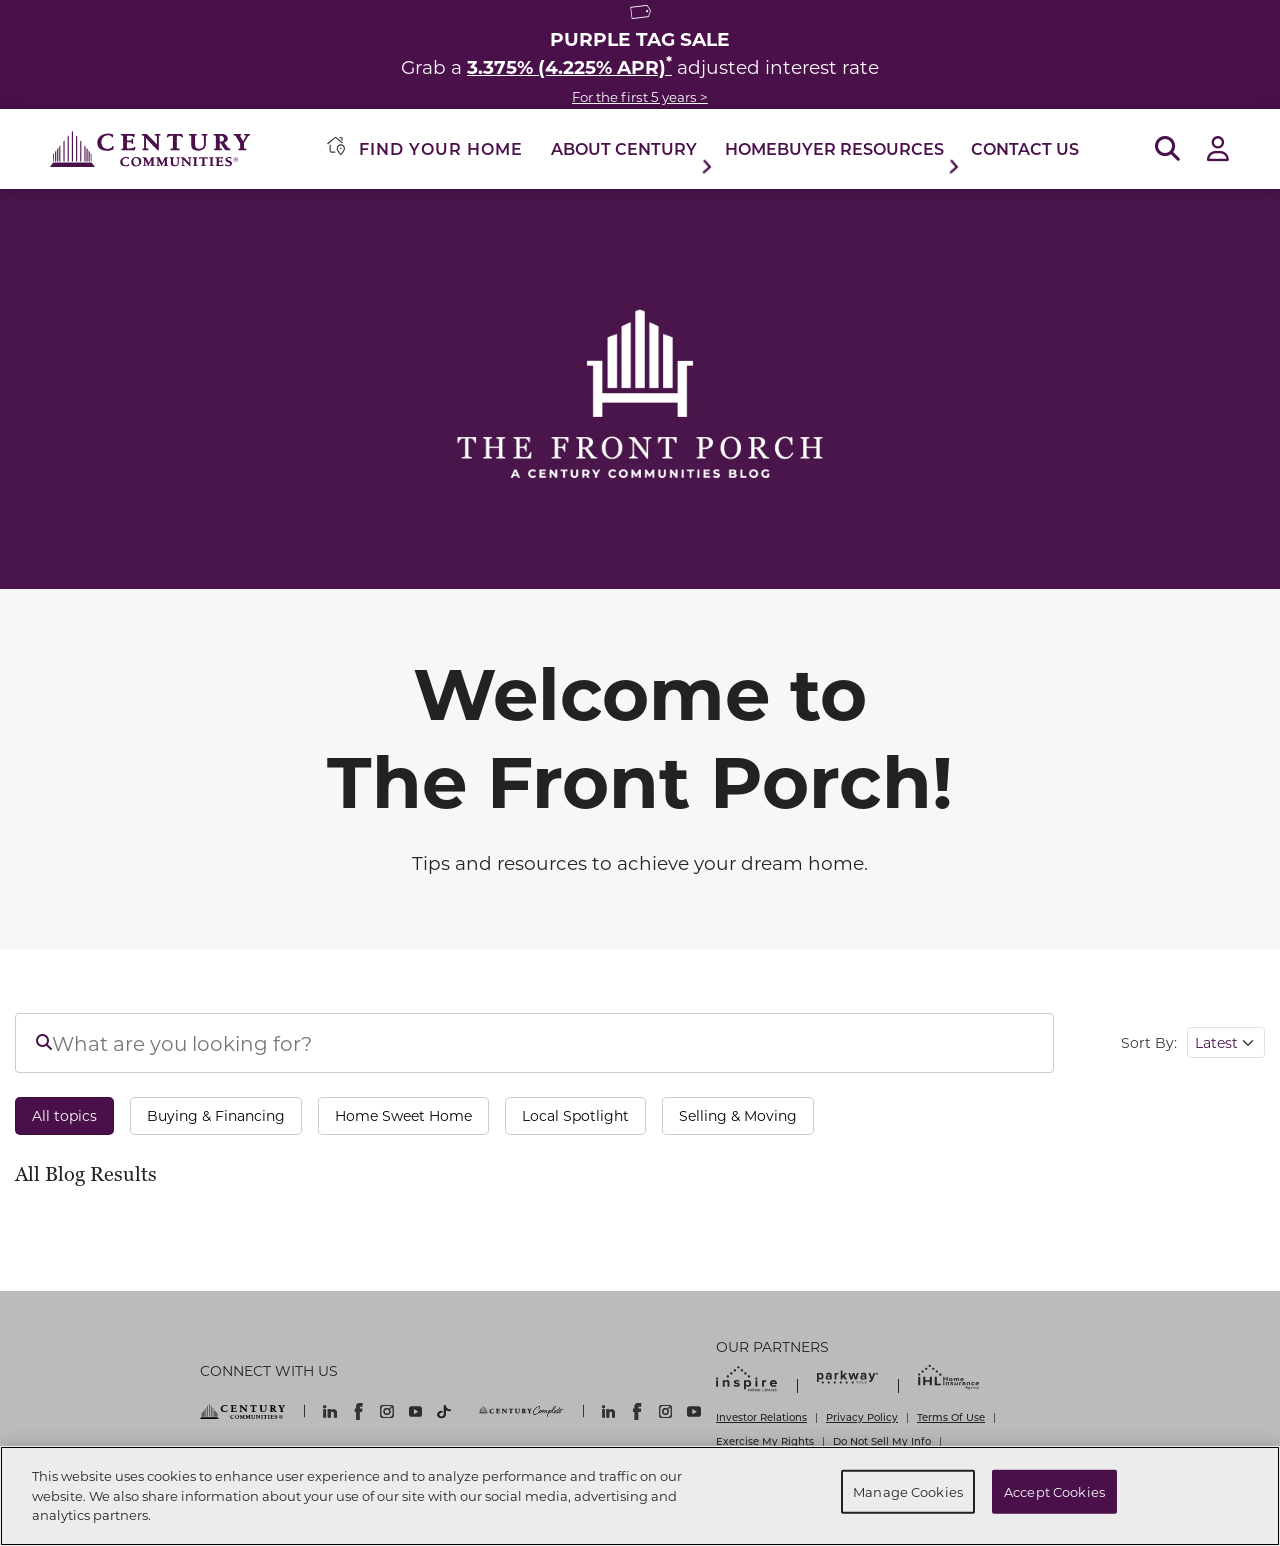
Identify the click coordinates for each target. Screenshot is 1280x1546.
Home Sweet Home (403, 1115)
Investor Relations (761, 1417)
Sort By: (1149, 1042)
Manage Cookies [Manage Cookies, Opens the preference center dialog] (908, 1491)
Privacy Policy (862, 1417)
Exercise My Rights (765, 1441)
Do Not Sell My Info (882, 1441)
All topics (64, 1115)
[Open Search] (1167, 149)
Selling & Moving (738, 1115)
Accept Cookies (1054, 1491)
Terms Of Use (951, 1417)
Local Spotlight (575, 1115)
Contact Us (1025, 148)
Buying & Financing (216, 1115)
